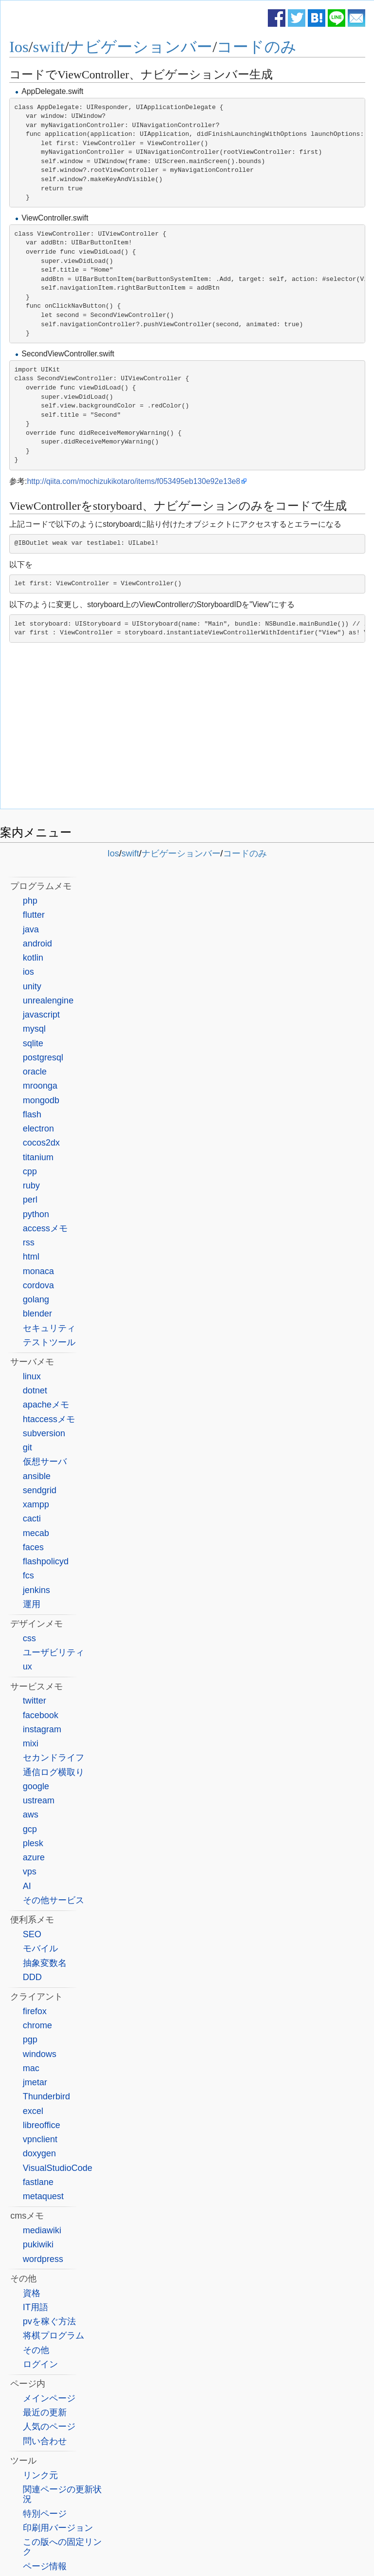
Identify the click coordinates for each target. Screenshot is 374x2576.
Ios (19, 47)
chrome (37, 2025)
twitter (34, 1700)
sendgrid (39, 1490)
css (29, 1638)
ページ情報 (45, 2566)
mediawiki (42, 2230)
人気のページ (49, 2426)
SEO (32, 1934)
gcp (30, 1829)
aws (30, 1814)
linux (32, 1376)
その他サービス (53, 1900)
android (37, 943)
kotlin (33, 958)
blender (37, 1313)
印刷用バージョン (58, 2528)
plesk (33, 1843)
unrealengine (48, 1000)
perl (30, 1200)
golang (36, 1299)
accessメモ (45, 1228)
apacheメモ (46, 1404)
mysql (34, 1029)
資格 (31, 2293)
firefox (35, 2011)
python (36, 1214)
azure (34, 1857)
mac (31, 2068)
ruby (31, 1185)
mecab (36, 1533)
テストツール (49, 1342)
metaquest (43, 2196)
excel (33, 2111)
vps (30, 1871)
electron (38, 1128)
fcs (28, 1575)
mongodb (41, 1100)
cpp (30, 1171)
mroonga (40, 1086)
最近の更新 (45, 2412)
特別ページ (45, 2514)
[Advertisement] (187, 728)
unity (32, 986)
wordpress (43, 2259)
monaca (38, 1271)
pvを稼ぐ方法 (49, 2321)
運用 (31, 1604)
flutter (34, 915)
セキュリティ (49, 1328)
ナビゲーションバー (140, 47)
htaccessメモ (49, 1419)
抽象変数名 (45, 1963)
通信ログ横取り (53, 1772)
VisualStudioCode (58, 2168)
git (27, 1447)
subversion (44, 1433)
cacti (32, 1518)
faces (33, 1547)
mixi (30, 1743)
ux (27, 1666)
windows (39, 2054)
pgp (30, 2039)
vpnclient (40, 2139)
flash (32, 1114)
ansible (37, 1476)
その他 (36, 2350)
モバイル (40, 1948)
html (31, 1256)
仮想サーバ (45, 1461)
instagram (42, 1729)
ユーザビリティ (53, 1652)
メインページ (49, 2398)
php (30, 901)
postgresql (43, 1057)
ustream (39, 1800)
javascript (41, 1014)
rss (29, 1242)
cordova (38, 1285)
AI (27, 1886)
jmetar (35, 2082)
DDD (32, 1977)
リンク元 (40, 2475)
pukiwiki (38, 2244)
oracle (35, 1071)
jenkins (36, 1590)
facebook (40, 1715)
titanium (38, 1157)
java (31, 929)
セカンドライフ (53, 1757)
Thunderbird (46, 2096)
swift (49, 47)
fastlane (38, 2182)
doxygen (39, 2153)
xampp (36, 1504)
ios (28, 972)
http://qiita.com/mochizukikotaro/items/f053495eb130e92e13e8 (133, 481)
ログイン (40, 2364)
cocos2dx (41, 1143)
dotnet (35, 1390)
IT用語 (35, 2307)
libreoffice (41, 2125)
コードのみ (257, 47)
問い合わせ (45, 2441)
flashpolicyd (46, 1561)
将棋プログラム (53, 2335)
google (36, 1786)
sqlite (33, 1043)
